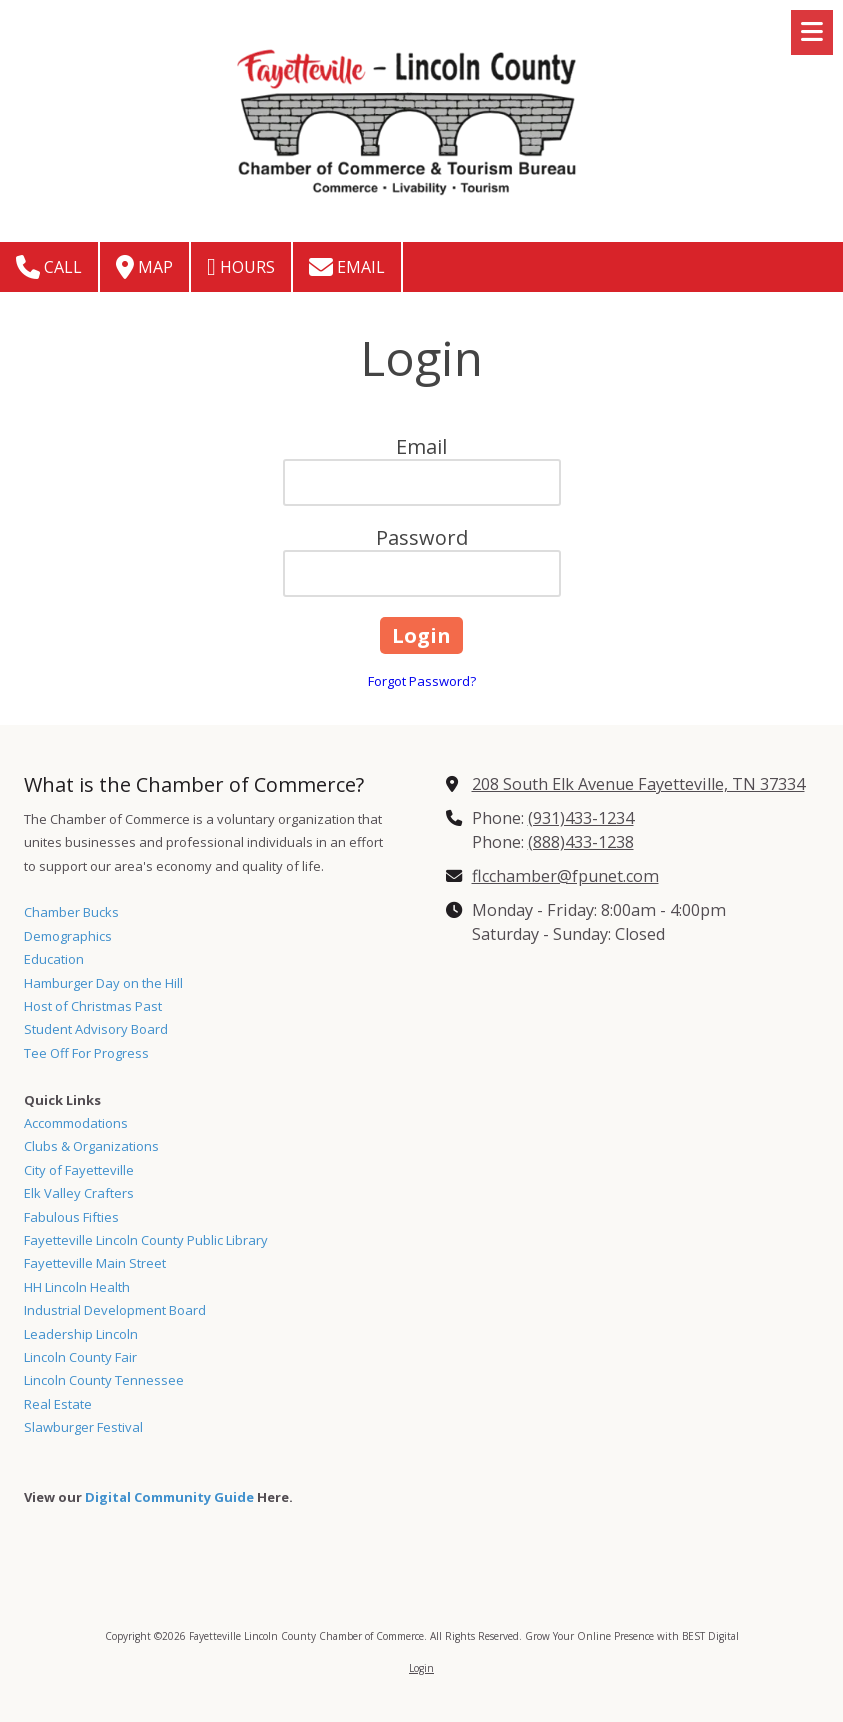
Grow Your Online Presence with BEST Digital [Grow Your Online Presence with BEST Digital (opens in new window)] (632, 1636)
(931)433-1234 (581, 818)
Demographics (68, 936)
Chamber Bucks (71, 912)
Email (347, 267)
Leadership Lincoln (81, 1334)
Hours (241, 267)
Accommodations (76, 1123)
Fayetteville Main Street (95, 1263)
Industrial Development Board (115, 1310)
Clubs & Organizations (91, 1146)
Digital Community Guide (169, 1497)
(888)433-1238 (581, 842)
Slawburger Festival (83, 1427)
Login (421, 1668)
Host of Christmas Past (93, 1006)
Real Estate (58, 1404)
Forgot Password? (422, 681)
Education (54, 959)
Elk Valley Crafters (79, 1193)
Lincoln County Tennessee (104, 1380)
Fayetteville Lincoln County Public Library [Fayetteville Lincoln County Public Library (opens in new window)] (146, 1240)
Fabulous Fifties (71, 1217)
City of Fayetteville (79, 1170)
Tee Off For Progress (86, 1053)
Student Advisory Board (96, 1029)
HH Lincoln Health (77, 1287)
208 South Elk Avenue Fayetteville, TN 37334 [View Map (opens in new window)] (638, 784)
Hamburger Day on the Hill (103, 983)
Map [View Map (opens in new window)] (144, 267)
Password (422, 537)
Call (49, 267)
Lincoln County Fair (80, 1357)
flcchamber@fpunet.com (565, 876)
